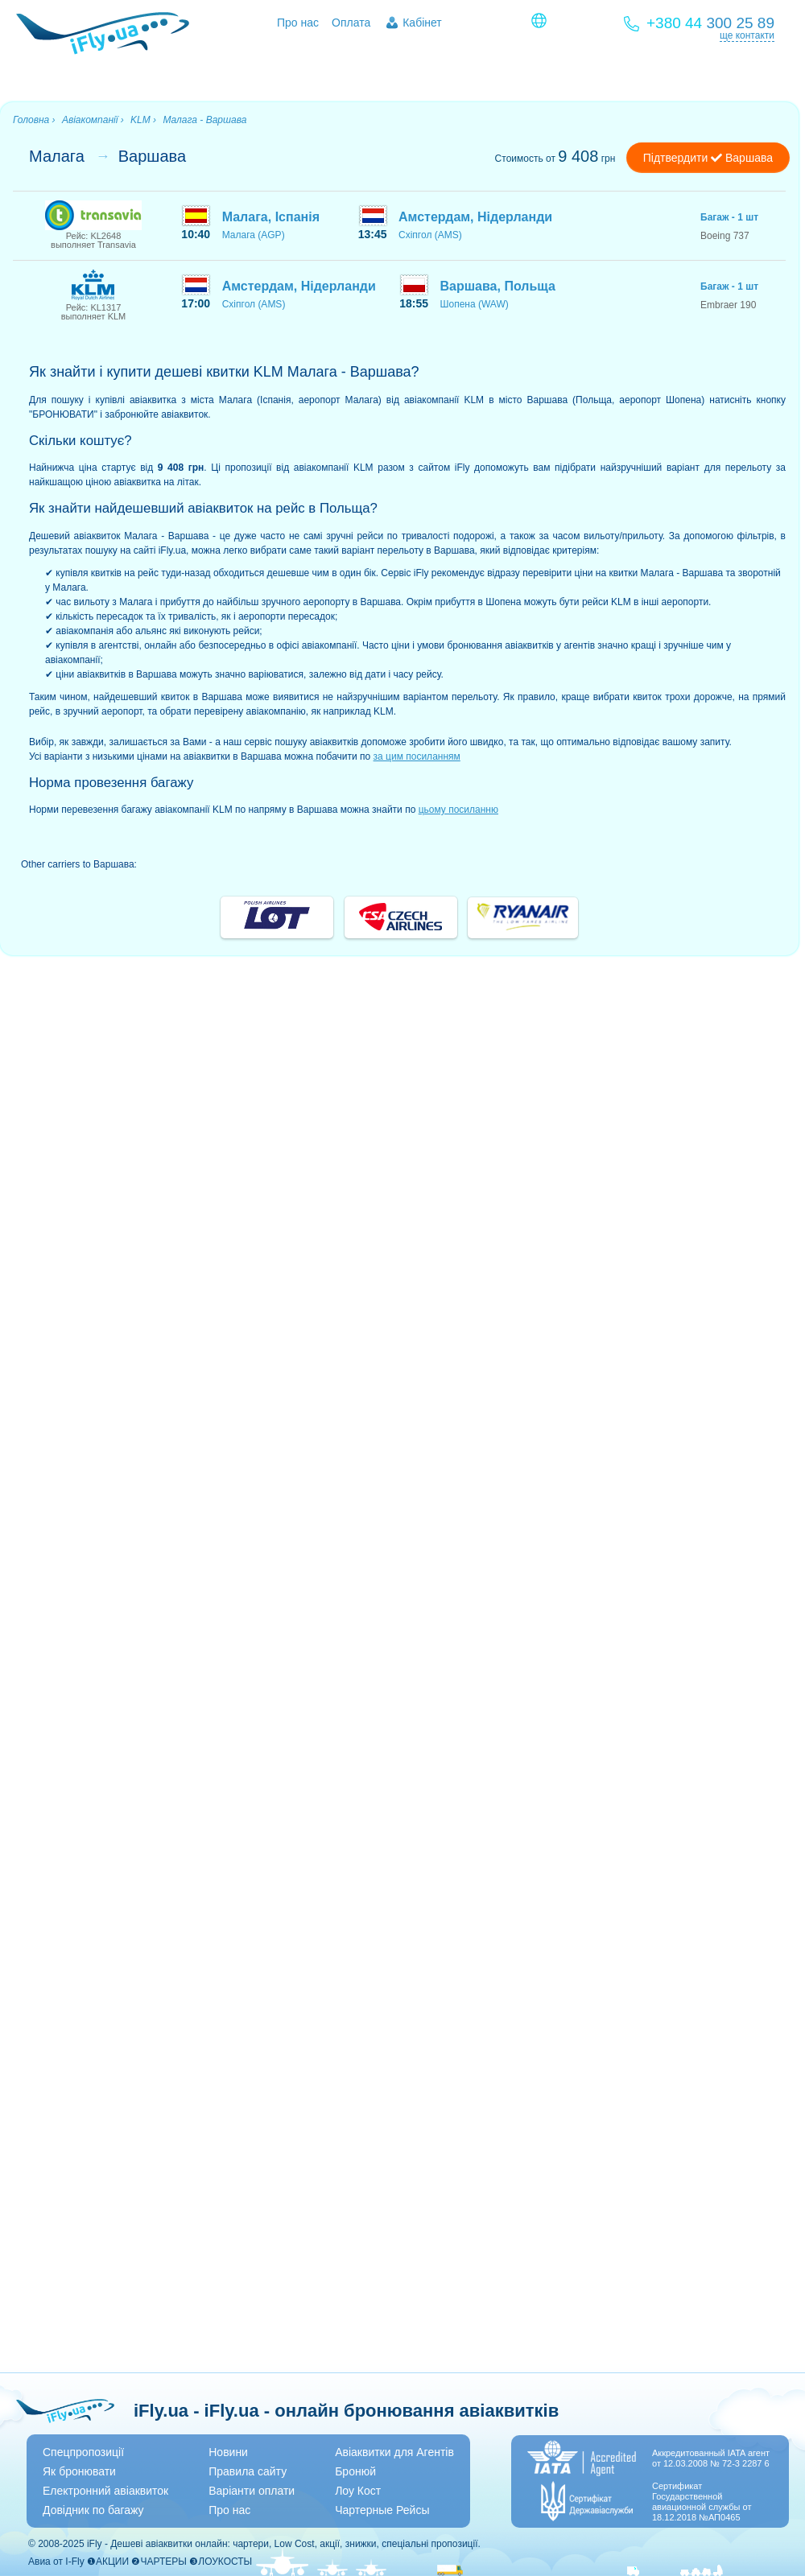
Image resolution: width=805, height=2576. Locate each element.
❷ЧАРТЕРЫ (158, 2561)
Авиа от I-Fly (56, 2561)
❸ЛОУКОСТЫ (220, 2561)
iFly (94, 2543)
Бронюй (355, 2471)
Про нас (298, 23)
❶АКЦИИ (108, 2561)
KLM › (143, 120)
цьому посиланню (458, 809)
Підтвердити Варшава (708, 157)
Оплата (351, 23)
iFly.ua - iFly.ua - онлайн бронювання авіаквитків (346, 2411)
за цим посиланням (417, 756)
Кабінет (422, 23)
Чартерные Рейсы (382, 2510)
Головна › (34, 120)
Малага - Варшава (204, 120)
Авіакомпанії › (93, 120)
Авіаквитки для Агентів (394, 2452)
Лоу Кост (358, 2490)
